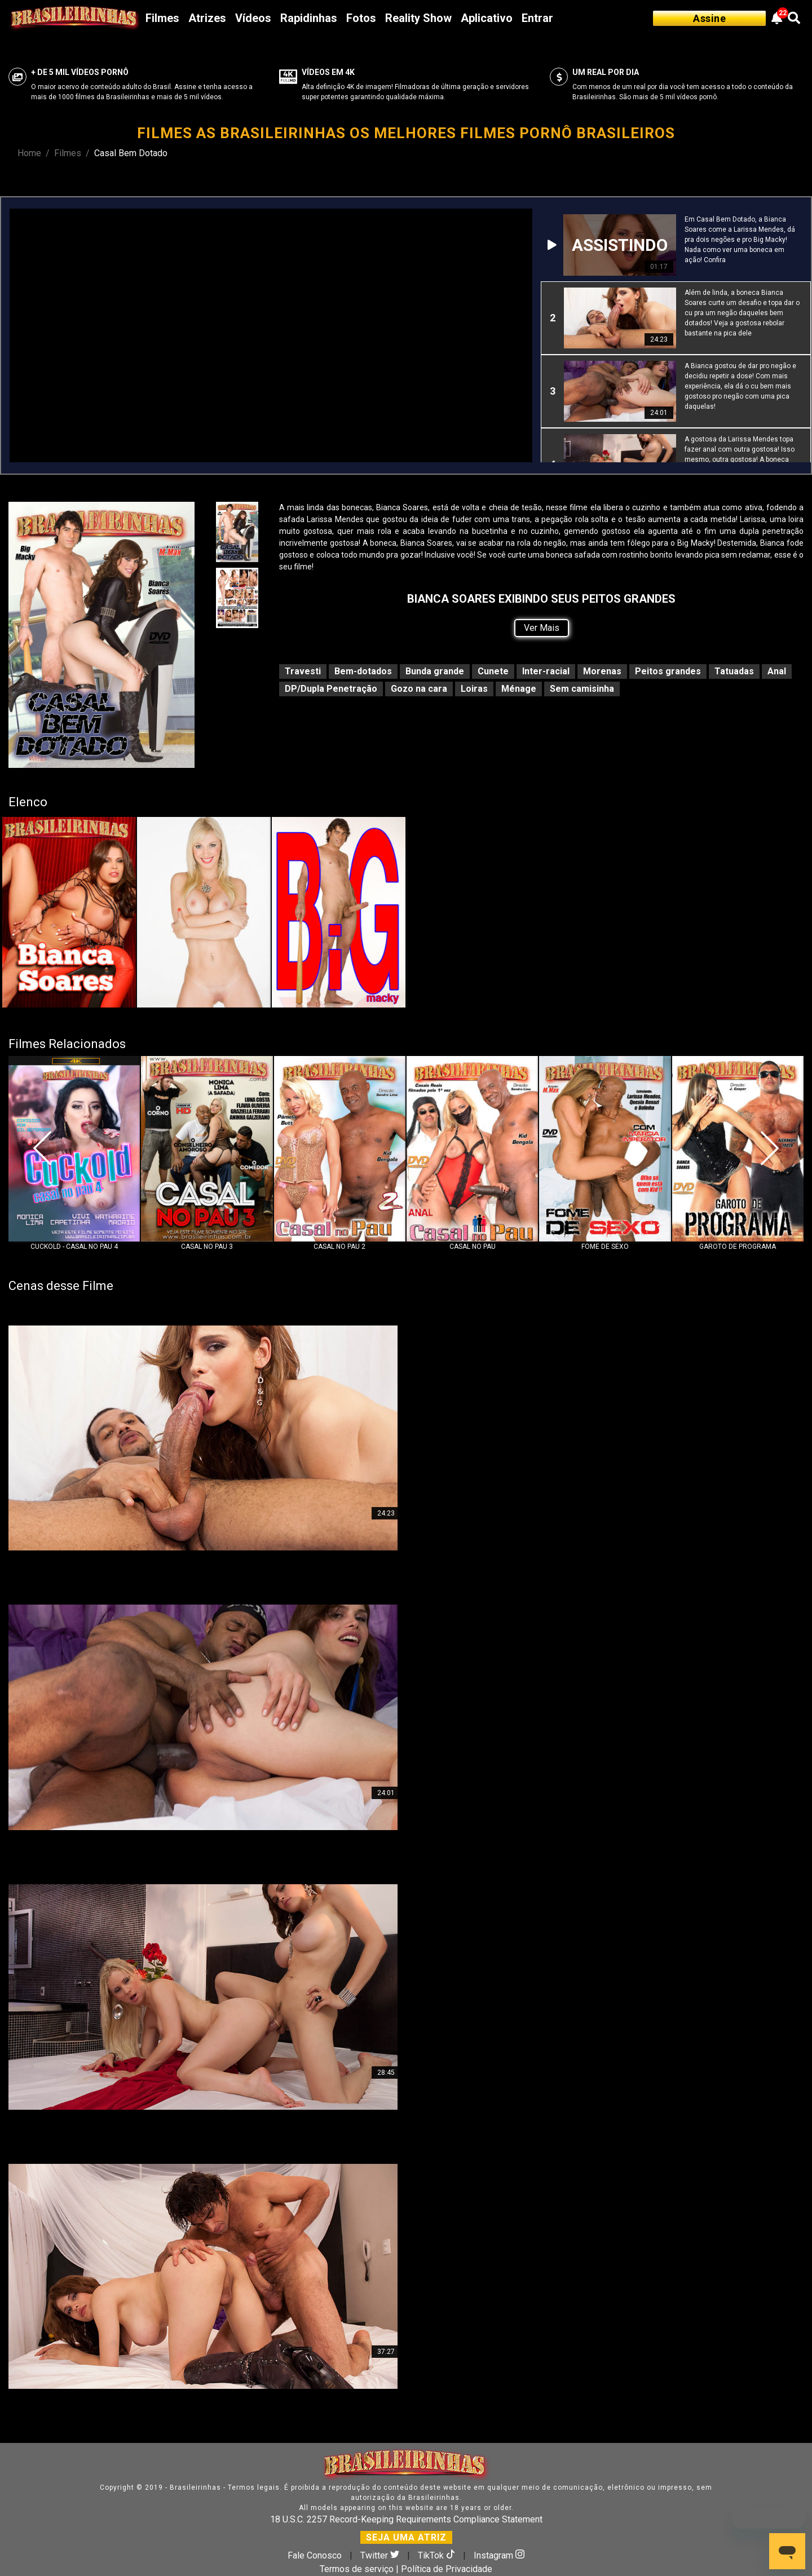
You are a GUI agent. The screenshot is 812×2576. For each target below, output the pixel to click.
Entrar (537, 18)
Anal (776, 671)
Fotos (361, 18)
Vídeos (253, 18)
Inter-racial (546, 671)
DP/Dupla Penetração (331, 688)
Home (29, 153)
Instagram (499, 2555)
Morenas (602, 671)
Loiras (474, 688)
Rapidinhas (308, 18)
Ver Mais (541, 627)
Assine (709, 18)
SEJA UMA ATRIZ (406, 2537)
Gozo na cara (419, 688)
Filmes (162, 18)
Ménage (518, 688)
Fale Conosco (315, 2555)
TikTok (437, 2555)
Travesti (303, 671)
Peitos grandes (668, 671)
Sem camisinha (582, 688)
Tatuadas (734, 671)
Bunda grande (434, 671)
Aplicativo (487, 18)
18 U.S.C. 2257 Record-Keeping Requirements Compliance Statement (406, 2519)
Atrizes (207, 18)
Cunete (493, 671)
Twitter (380, 2555)
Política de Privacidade (446, 2569)
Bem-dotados (363, 671)
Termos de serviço (357, 2569)
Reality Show (418, 18)
